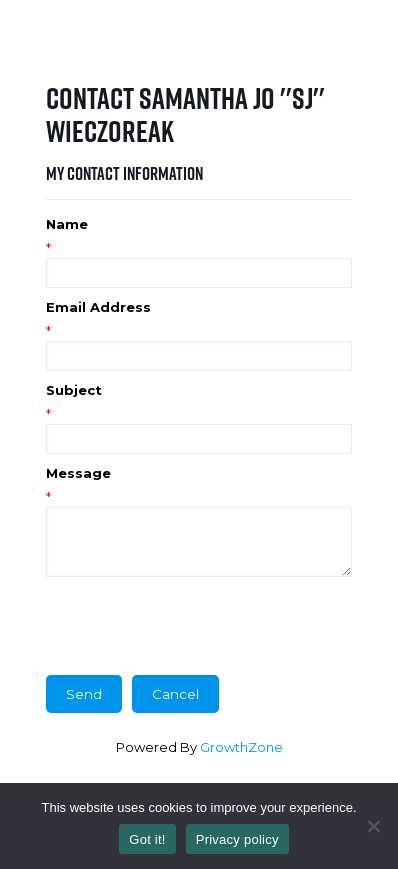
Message (78, 473)
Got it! (147, 839)
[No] (373, 826)
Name (67, 224)
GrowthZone (241, 747)
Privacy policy (237, 839)
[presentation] (198, 626)
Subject (74, 390)
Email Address (98, 307)
